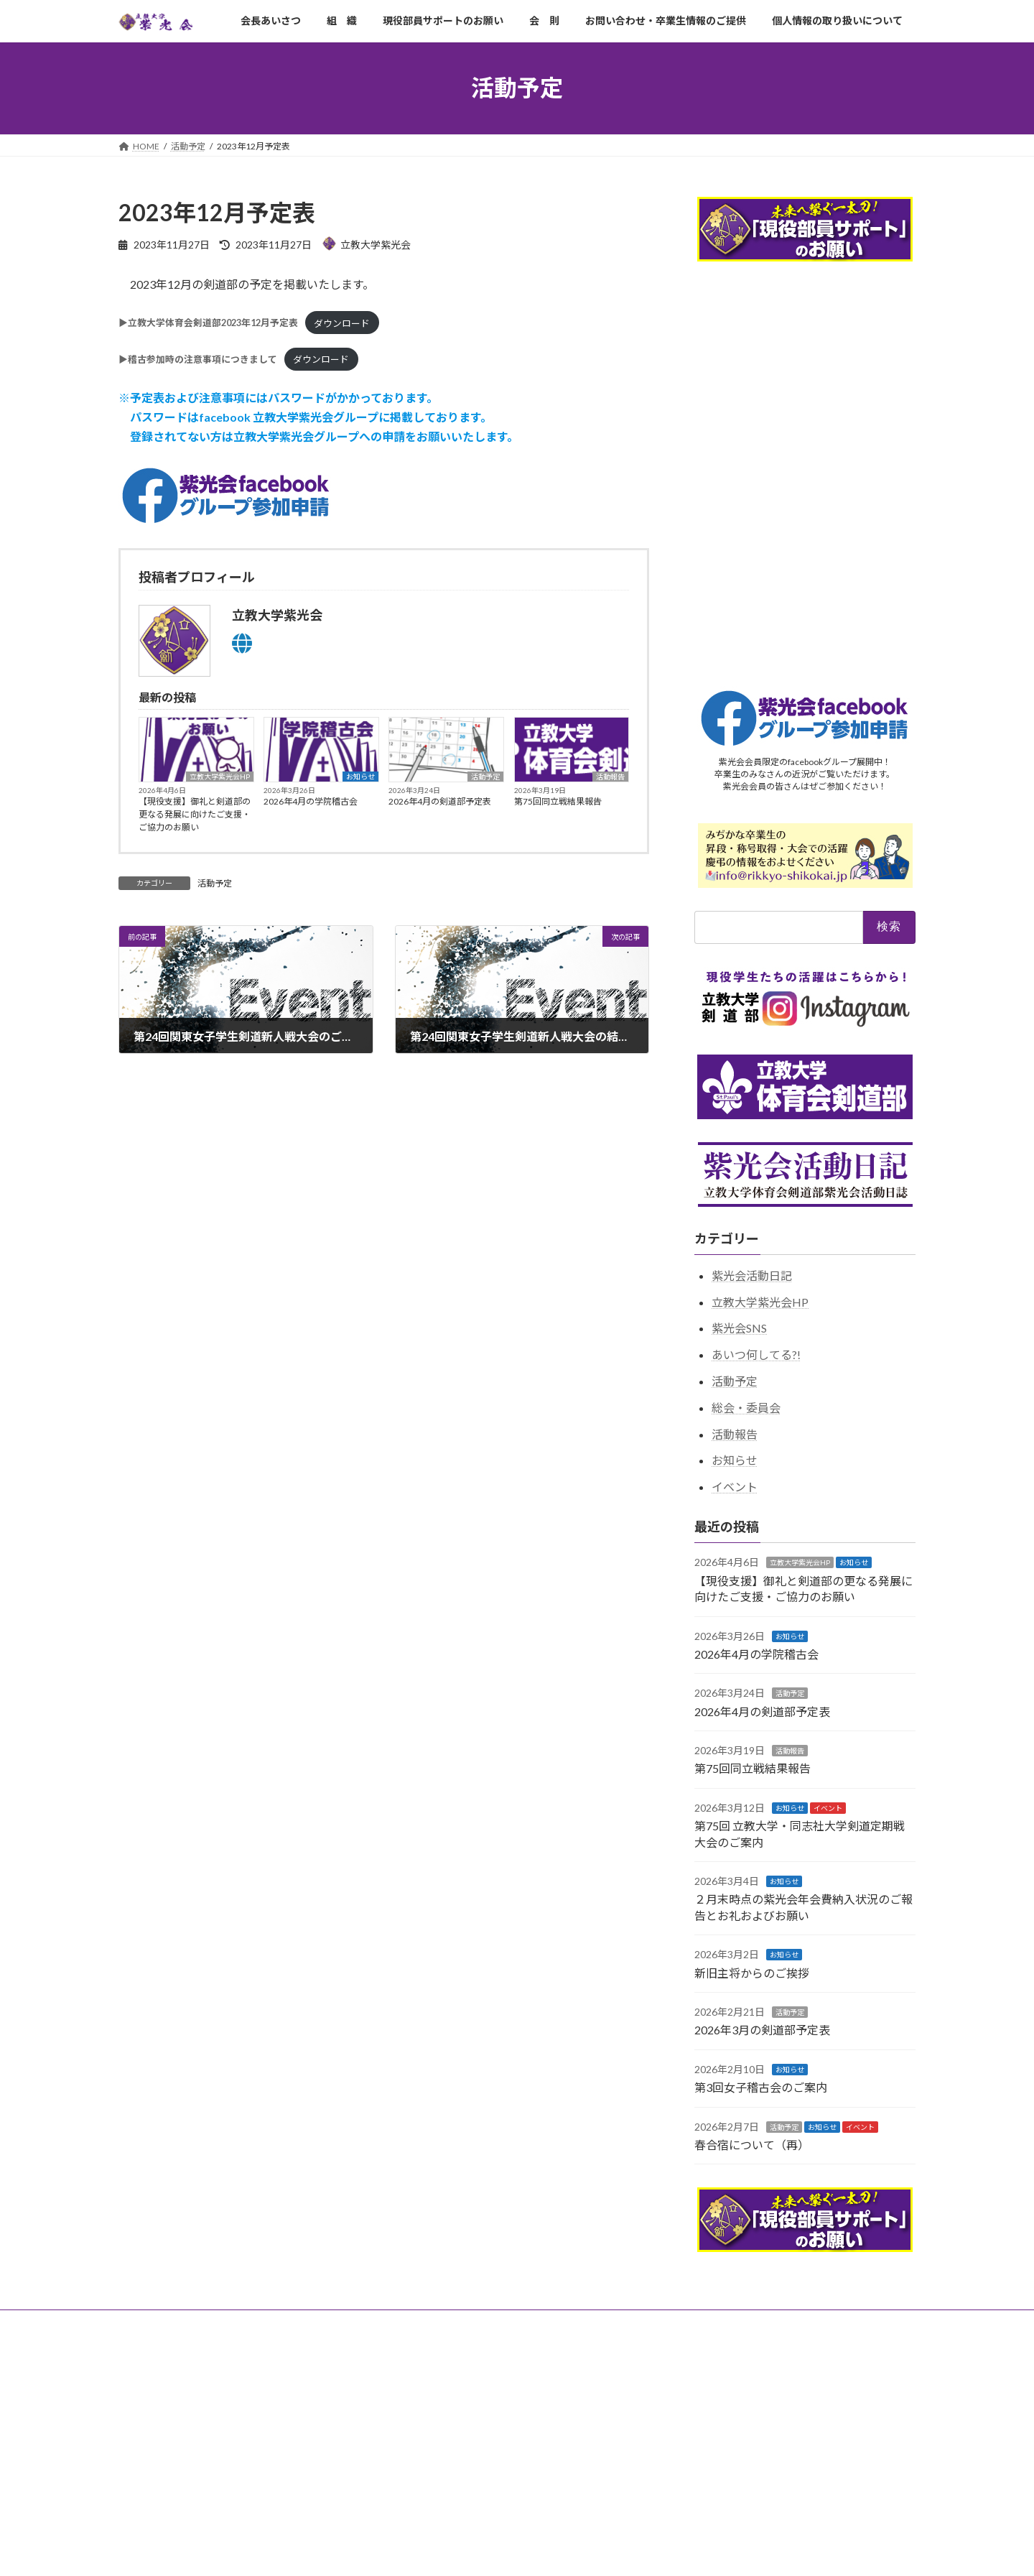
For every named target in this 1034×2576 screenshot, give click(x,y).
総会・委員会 (746, 1407)
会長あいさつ (158, 2322)
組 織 (225, 2322)
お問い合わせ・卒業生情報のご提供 (520, 2322)
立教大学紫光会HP (220, 776)
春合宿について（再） (751, 2144)
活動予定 (485, 776)
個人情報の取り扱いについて (673, 2322)
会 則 (410, 2322)
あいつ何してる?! (756, 1354)
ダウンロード (342, 323)
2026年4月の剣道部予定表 (439, 801)
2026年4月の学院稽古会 (311, 801)
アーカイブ (139, 2378)
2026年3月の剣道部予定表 (762, 2030)
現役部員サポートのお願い (317, 2322)
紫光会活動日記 (752, 1275)
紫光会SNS (739, 1328)
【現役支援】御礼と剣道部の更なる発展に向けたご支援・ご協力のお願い (195, 814)
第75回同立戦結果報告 (558, 801)
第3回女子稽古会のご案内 (760, 2087)
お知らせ (360, 776)
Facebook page (790, 2422)
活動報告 (610, 776)
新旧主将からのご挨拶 (751, 1972)
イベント (735, 1486)
